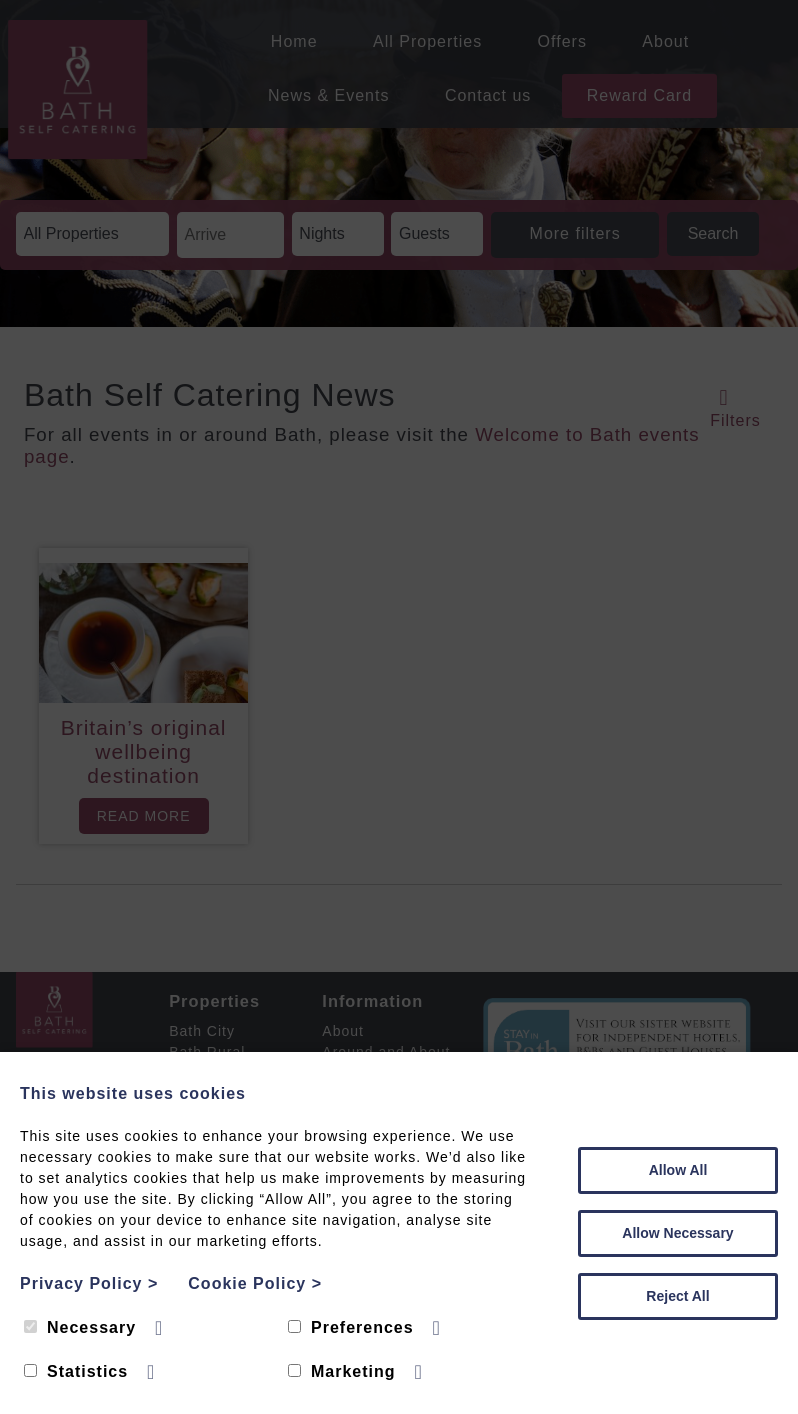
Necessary (80, 1327)
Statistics (76, 1371)
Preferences (351, 1327)
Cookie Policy (255, 1283)
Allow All (678, 1170)
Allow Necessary (677, 1233)
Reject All (677, 1296)
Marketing (342, 1371)
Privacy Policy (89, 1283)
